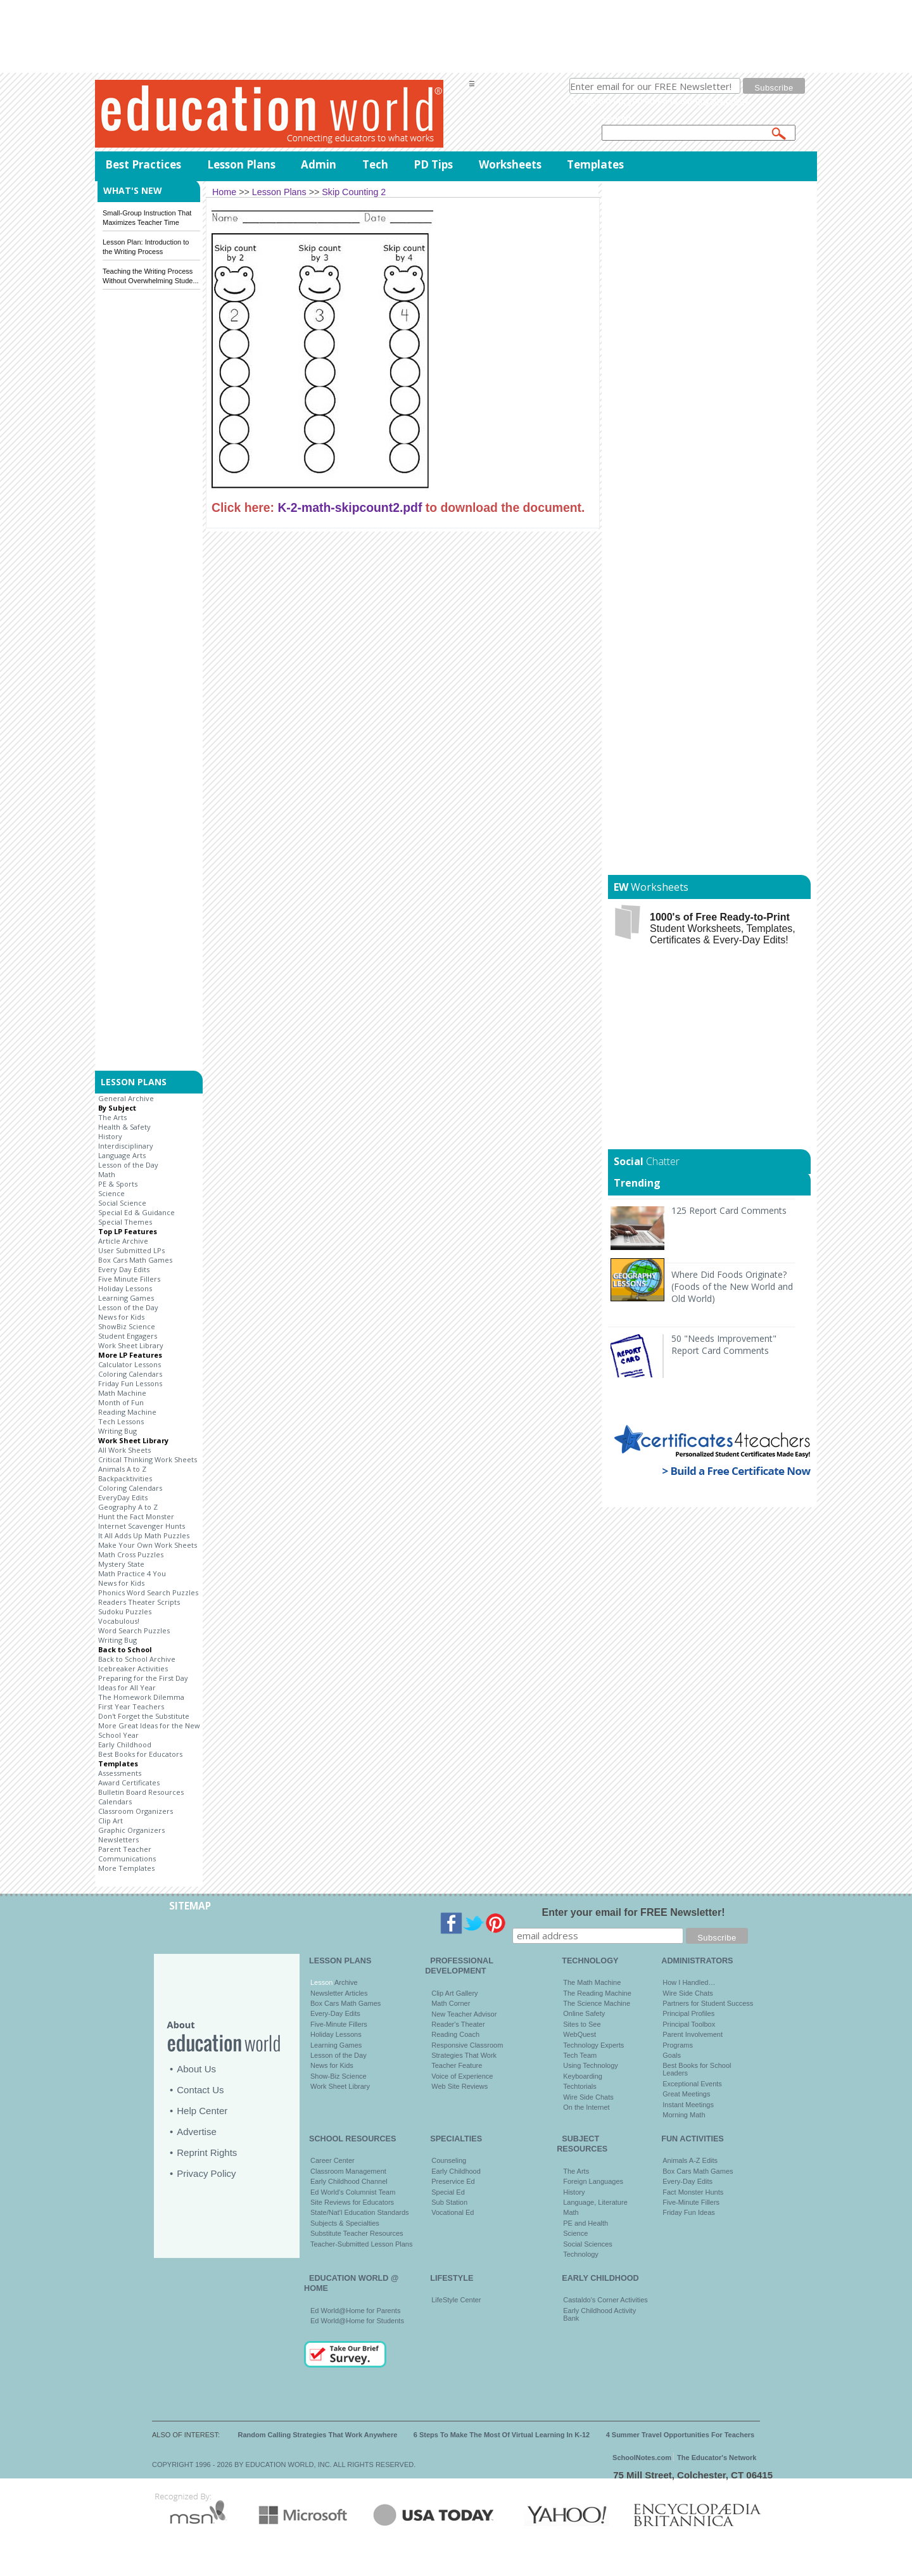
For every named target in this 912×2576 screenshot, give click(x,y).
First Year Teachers (131, 1706)
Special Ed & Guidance (136, 1212)
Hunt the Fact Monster (136, 1516)
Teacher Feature (456, 2065)
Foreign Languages (593, 2181)
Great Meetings (686, 2094)
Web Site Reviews (459, 2086)
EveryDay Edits (123, 1497)
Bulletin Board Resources (141, 1792)
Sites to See (581, 2024)
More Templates (126, 1868)
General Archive (126, 1098)
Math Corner (450, 2003)
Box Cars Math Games (135, 1260)
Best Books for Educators (140, 1754)
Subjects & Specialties (344, 2223)
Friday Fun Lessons (130, 1383)
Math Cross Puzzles (130, 1554)
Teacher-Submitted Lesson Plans (361, 2244)
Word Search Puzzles (134, 1630)
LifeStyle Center (456, 2300)
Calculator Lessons (129, 1364)
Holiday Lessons (125, 1288)
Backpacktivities (125, 1478)
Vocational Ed (452, 2212)
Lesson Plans (241, 164)
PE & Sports (117, 1184)
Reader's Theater (457, 2024)
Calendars (115, 1801)
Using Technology (590, 2065)
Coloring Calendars (130, 1374)
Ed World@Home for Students (357, 2320)
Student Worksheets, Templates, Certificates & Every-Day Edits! (722, 928)
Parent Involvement (692, 2034)
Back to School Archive (136, 1659)
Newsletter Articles (338, 1993)
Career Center (332, 2160)
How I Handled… (688, 1982)
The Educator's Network (716, 2457)
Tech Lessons (121, 1421)
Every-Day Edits (335, 2013)
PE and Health (585, 2223)
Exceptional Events (692, 2084)
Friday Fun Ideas (688, 2212)
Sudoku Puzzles (124, 1611)
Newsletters (118, 1839)
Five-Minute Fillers (338, 2024)
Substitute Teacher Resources (356, 2233)
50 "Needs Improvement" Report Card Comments (723, 1344)
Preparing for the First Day (143, 1678)
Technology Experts (593, 2045)
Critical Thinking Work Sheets (147, 1459)
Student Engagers (127, 1336)
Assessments (119, 1773)
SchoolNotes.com (641, 2457)
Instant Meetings (688, 2104)
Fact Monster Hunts (692, 2192)
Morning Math (683, 2115)
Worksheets (510, 164)
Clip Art (110, 1820)
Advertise (197, 2131)
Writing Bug (117, 1431)
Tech (375, 164)
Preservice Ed (452, 2181)
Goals (671, 2055)
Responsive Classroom (467, 2045)
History (110, 1136)
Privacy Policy (206, 2173)
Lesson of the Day (128, 1165)
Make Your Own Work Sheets (147, 1545)
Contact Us (200, 2089)
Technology (580, 2254)
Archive (344, 1982)
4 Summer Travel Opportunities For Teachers (680, 2435)
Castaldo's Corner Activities (605, 2300)
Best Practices (143, 164)
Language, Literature (595, 2202)
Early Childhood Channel (349, 2181)
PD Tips (433, 164)
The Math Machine (592, 1982)
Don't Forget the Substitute (143, 1716)
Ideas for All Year (127, 1687)
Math (106, 1174)
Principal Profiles (688, 2013)
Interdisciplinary (125, 1146)
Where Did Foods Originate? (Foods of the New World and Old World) (732, 1286)
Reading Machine (127, 1412)
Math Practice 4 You (132, 1573)
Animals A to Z (122, 1469)
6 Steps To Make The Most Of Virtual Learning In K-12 (502, 2435)
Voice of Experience (462, 2076)
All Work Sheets (124, 1450)
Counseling (448, 2160)
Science (111, 1193)
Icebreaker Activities (133, 1668)
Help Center (202, 2110)
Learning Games (126, 1298)
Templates (595, 164)
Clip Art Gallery (454, 1993)
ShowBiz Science (126, 1326)
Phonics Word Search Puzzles (148, 1592)
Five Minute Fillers (129, 1279)
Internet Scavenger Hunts (141, 1526)
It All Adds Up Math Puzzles (143, 1535)
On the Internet (586, 2107)
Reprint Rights (207, 2152)
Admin (318, 164)
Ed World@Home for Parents (355, 2310)
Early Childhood (124, 1744)
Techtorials (580, 2086)
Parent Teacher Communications (127, 1853)
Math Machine (122, 1393)
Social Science (122, 1203)
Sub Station (449, 2202)
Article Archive (123, 1241)
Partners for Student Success (707, 2003)
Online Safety (584, 2013)
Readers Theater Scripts (139, 1602)
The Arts (112, 1117)
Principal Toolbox (688, 2024)
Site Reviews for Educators (352, 2202)
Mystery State (121, 1564)
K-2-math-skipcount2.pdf (349, 507)
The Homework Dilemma (141, 1697)
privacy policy (721, 101)
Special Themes (125, 1222)
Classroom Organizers (135, 1811)
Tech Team (580, 2055)
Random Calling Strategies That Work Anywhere (318, 2435)
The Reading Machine (597, 1993)
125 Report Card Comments (729, 1210)
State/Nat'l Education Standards (359, 2212)
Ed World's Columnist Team (352, 2192)
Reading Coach (455, 2034)
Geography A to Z (128, 1507)
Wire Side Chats (588, 2097)
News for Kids (121, 1317)
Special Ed (448, 2192)
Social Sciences (587, 2244)
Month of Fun (121, 1402)
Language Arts (122, 1155)
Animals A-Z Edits (690, 2160)
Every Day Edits (123, 1269)
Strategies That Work (464, 2055)
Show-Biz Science (338, 2076)
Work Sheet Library (130, 1345)
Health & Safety (124, 1127)
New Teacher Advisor (464, 2014)
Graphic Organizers (131, 1830)
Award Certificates (129, 1782)
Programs (677, 2045)
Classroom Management (348, 2171)
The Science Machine (596, 2003)
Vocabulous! (118, 1621)
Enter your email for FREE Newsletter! (633, 1912)
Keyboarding (582, 2076)
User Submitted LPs (131, 1250)
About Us (196, 2068)
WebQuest (579, 2034)
